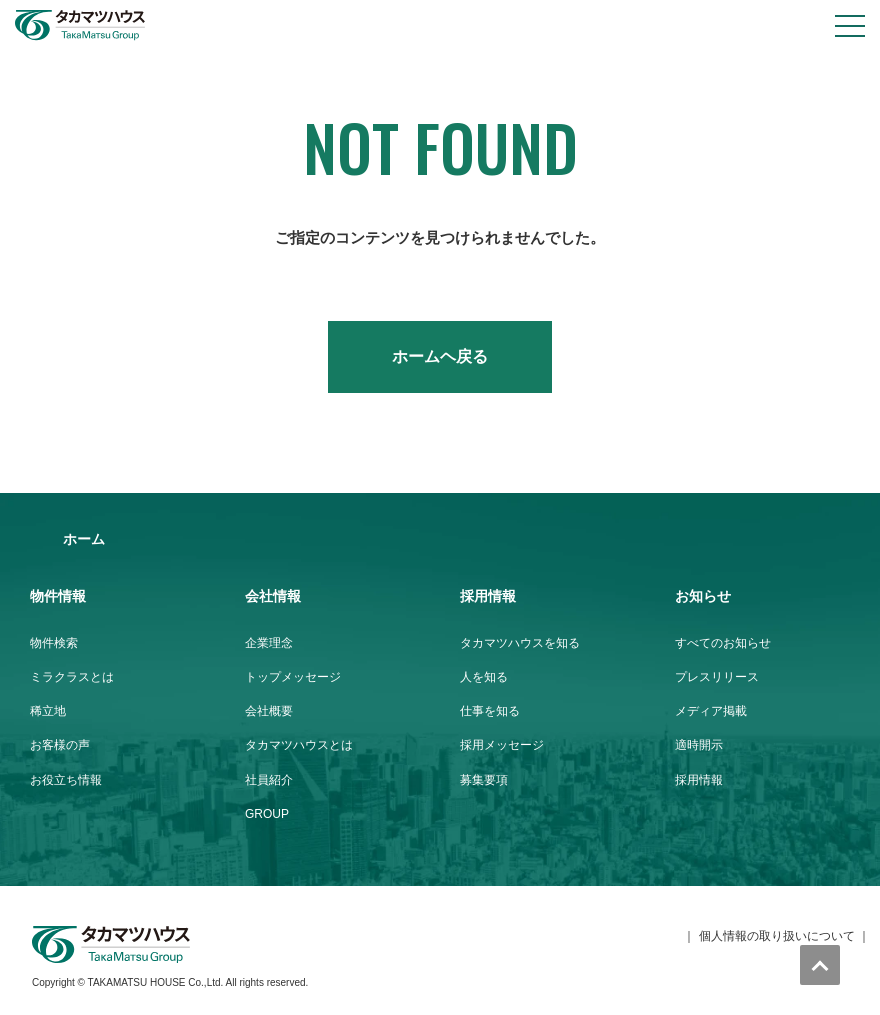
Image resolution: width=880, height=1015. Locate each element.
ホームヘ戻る (440, 356)
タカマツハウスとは (299, 745)
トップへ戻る (820, 965)
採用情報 (488, 596)
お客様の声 (60, 745)
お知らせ (703, 596)
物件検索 (54, 643)
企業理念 (269, 643)
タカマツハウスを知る (520, 643)
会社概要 (269, 711)
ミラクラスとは (72, 677)
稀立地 (48, 711)
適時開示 (699, 745)
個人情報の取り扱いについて (777, 936)
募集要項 (484, 780)
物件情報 (58, 596)
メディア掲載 (711, 711)
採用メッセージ (502, 745)
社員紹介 (269, 780)
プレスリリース (717, 677)
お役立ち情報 (66, 780)
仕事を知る (490, 711)
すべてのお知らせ (723, 643)
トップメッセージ (293, 677)
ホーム (84, 539)
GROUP (267, 814)
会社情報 (273, 596)
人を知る (484, 677)
